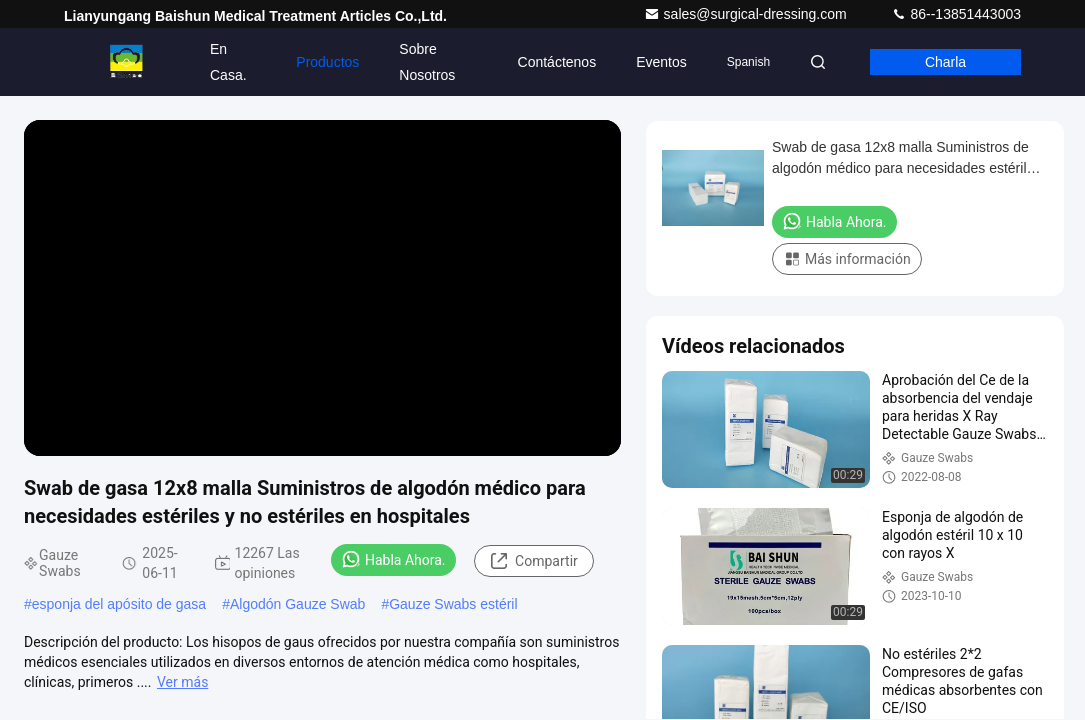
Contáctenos (556, 62)
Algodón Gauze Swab (297, 604)
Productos (327, 62)
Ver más (182, 682)
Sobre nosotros (427, 62)
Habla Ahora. (393, 559)
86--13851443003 (956, 14)
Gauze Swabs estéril (453, 604)
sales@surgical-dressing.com (747, 14)
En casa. (228, 62)
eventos (661, 62)
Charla (945, 62)
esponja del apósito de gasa (119, 604)
